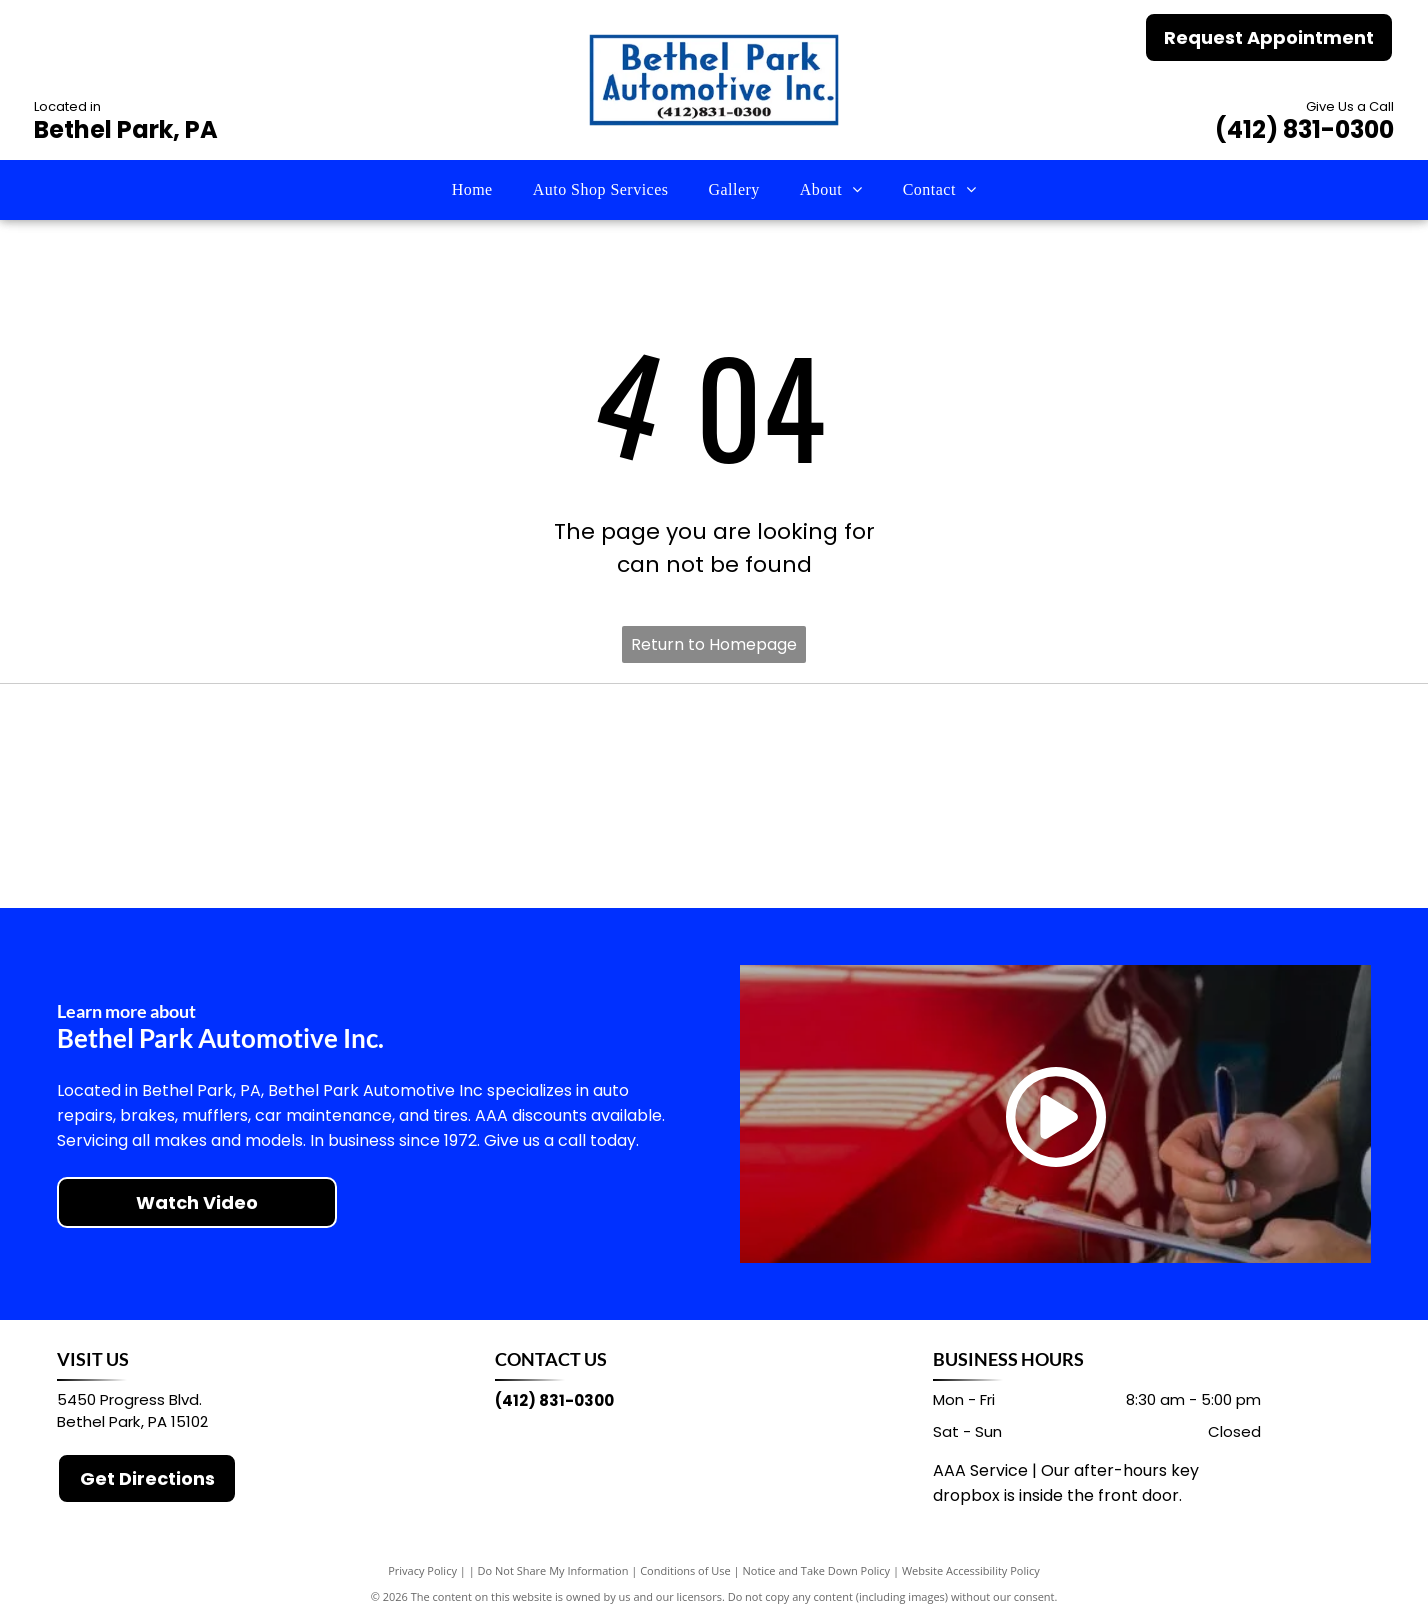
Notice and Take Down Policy (817, 1570)
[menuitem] (472, 190)
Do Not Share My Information (553, 1570)
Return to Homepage (714, 644)
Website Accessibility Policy (971, 1570)
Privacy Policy (422, 1570)
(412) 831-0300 (1304, 129)
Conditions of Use (685, 1570)
